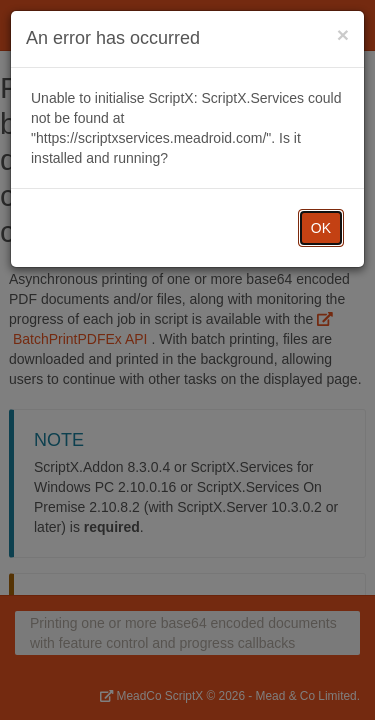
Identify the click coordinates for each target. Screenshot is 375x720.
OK (321, 228)
